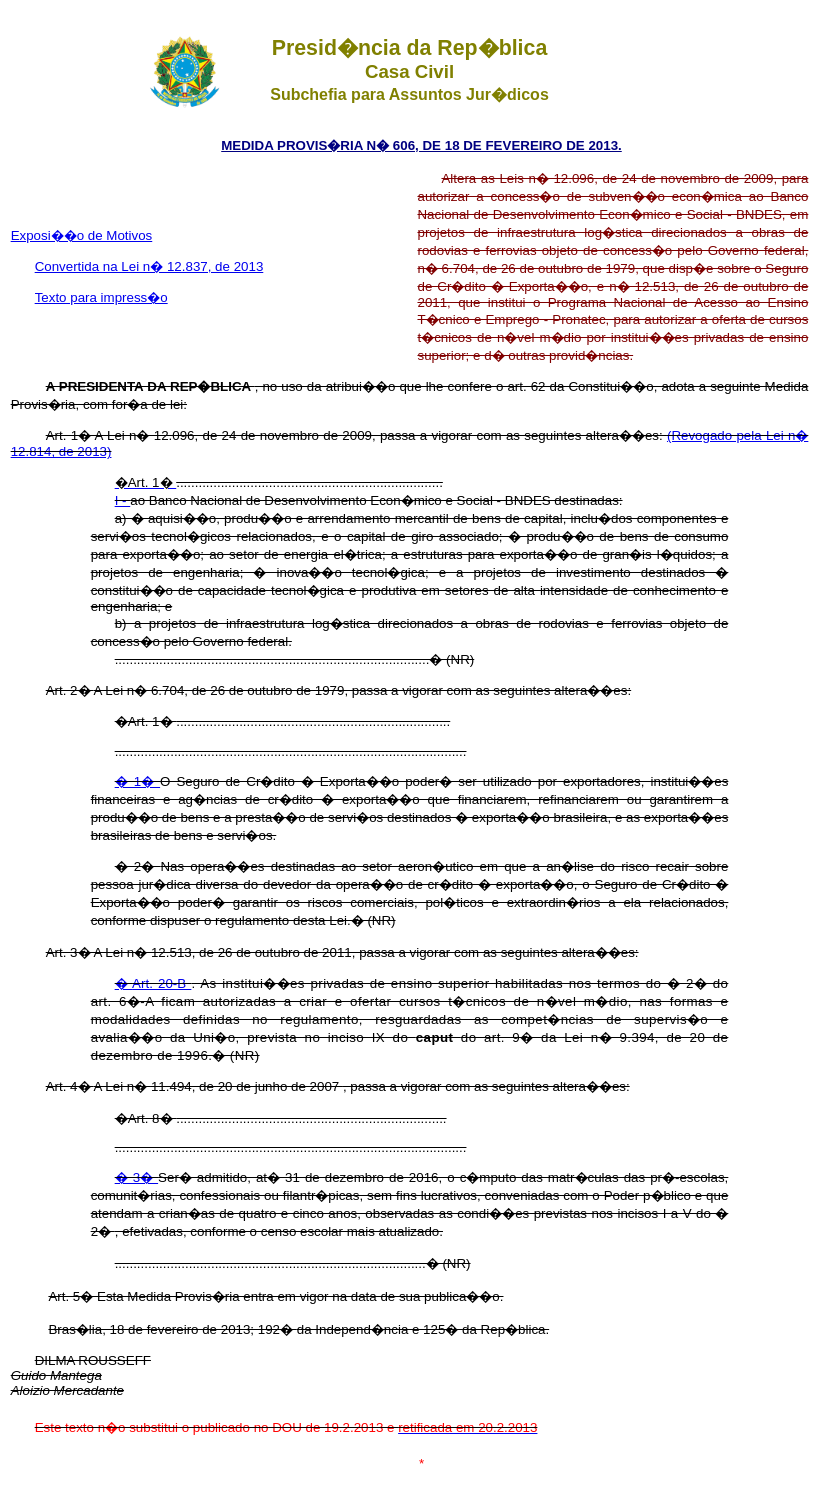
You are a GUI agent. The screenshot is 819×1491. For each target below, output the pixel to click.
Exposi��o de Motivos (82, 235)
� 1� (137, 781)
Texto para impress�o (101, 297)
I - (123, 500)
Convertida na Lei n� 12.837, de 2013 (149, 266)
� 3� (136, 1177)
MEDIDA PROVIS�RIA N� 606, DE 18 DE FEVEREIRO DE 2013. (421, 145)
